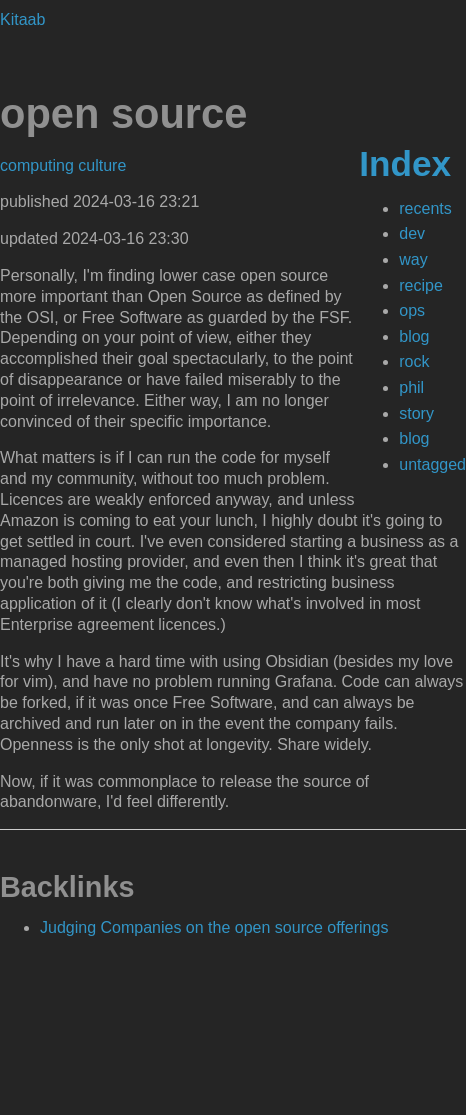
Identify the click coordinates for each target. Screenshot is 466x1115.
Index (405, 163)
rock (414, 361)
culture (102, 165)
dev (412, 233)
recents (425, 208)
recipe (421, 285)
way (413, 259)
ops (412, 310)
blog (414, 336)
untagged (432, 464)
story (416, 413)
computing (39, 165)
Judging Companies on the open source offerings (214, 927)
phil (411, 387)
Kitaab (22, 19)
